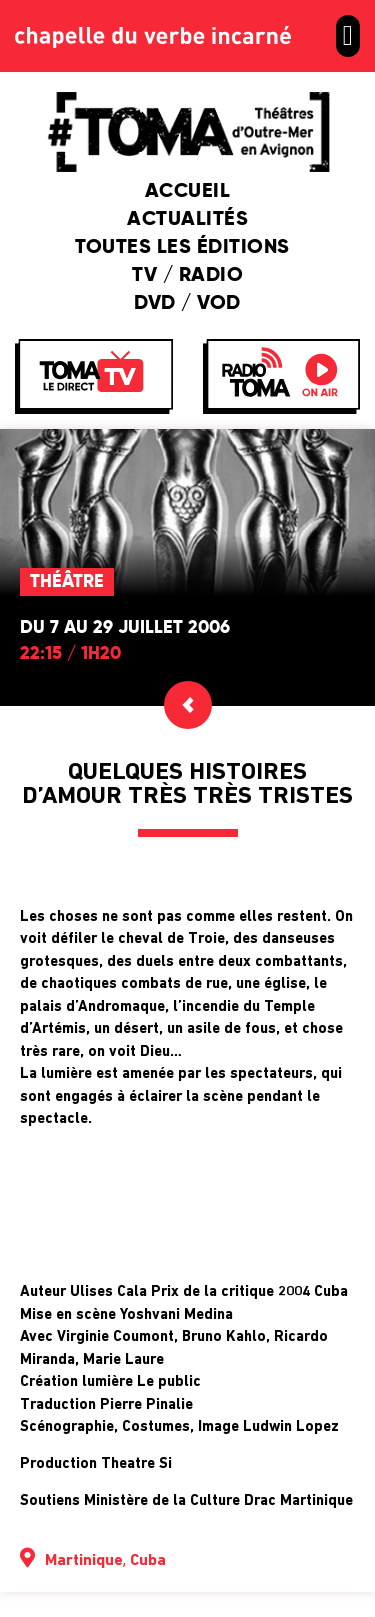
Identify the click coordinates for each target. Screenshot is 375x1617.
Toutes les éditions (187, 248)
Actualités (187, 220)
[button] (348, 36)
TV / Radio (187, 276)
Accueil (188, 192)
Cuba (148, 1561)
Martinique (84, 1561)
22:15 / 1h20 (70, 654)
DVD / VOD (187, 304)
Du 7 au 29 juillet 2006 (125, 628)
